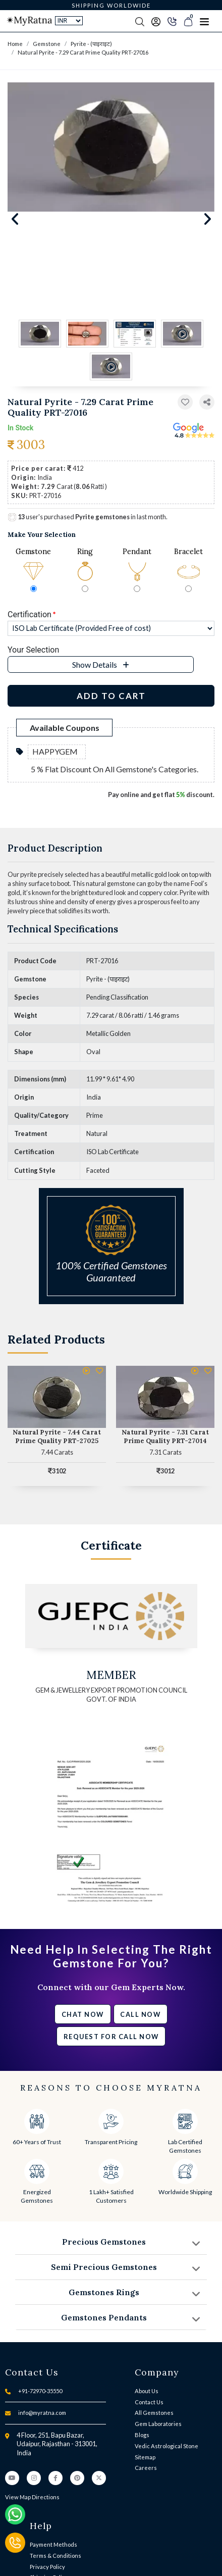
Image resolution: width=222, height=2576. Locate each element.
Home (15, 43)
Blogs (142, 2435)
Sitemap (145, 2457)
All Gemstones (154, 2412)
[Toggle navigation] (204, 21)
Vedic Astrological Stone (166, 2446)
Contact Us (149, 2402)
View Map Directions (32, 2497)
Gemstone (47, 43)
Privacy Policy (47, 2566)
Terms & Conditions (55, 2555)
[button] (206, 402)
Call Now (140, 2014)
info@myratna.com (42, 2412)
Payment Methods (53, 2544)
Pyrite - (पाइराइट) (91, 43)
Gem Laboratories (158, 2423)
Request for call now (111, 2037)
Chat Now (83, 2014)
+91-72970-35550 (40, 2391)
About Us (146, 2391)
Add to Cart (111, 695)
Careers (146, 2467)
